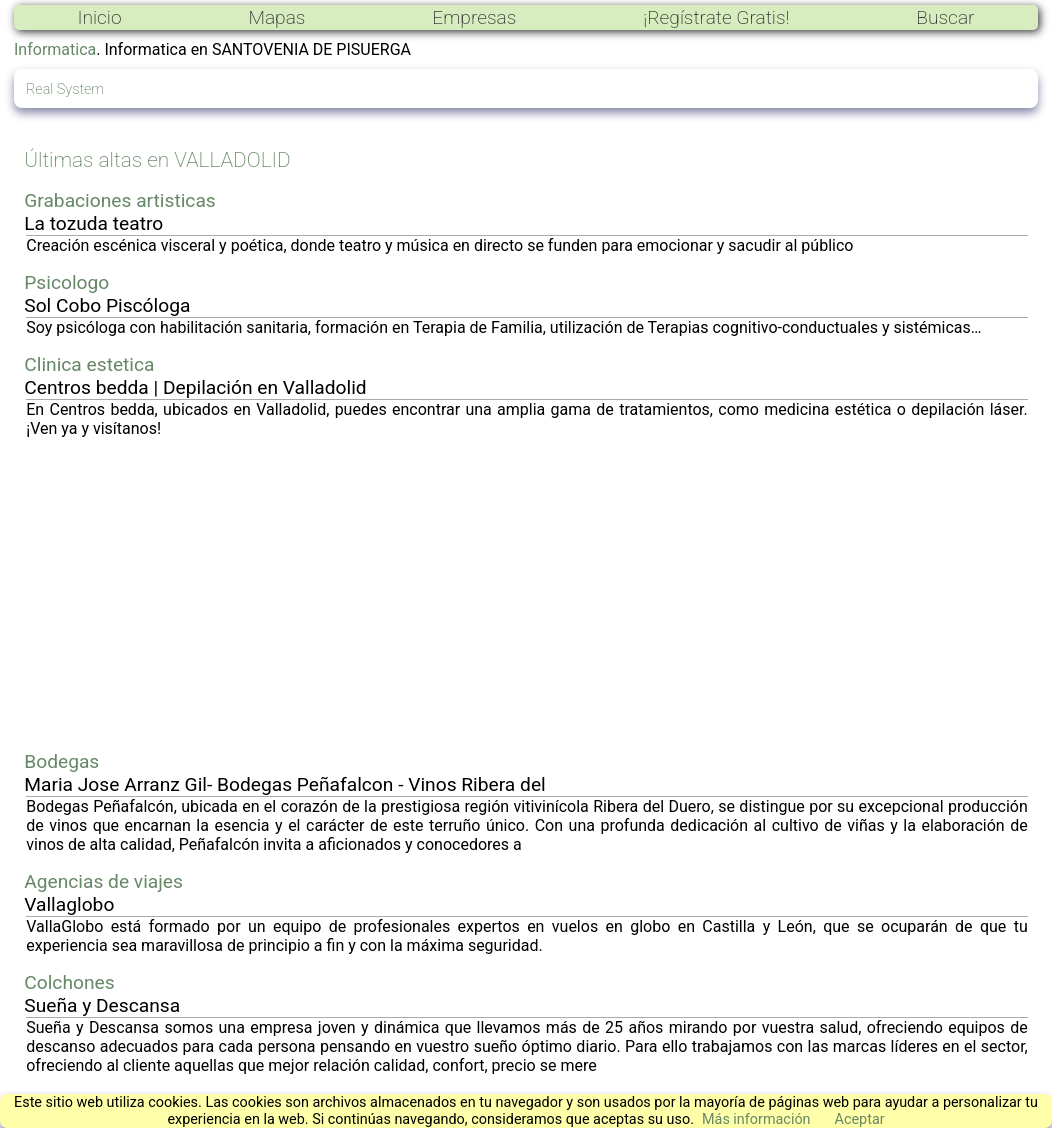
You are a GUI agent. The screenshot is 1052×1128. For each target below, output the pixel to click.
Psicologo (66, 282)
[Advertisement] (527, 594)
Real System (65, 89)
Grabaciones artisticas (120, 200)
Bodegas (61, 761)
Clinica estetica (89, 364)
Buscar (945, 17)
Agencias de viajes (103, 881)
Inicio (99, 17)
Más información (756, 1119)
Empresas (474, 17)
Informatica (55, 49)
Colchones (69, 982)
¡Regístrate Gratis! (716, 17)
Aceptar (860, 1119)
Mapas (276, 17)
